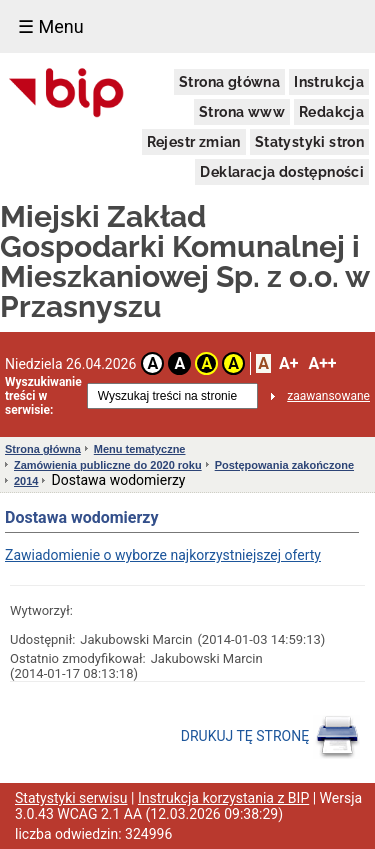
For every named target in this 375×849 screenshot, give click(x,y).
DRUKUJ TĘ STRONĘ (270, 737)
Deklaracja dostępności (282, 172)
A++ (322, 363)
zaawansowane (328, 396)
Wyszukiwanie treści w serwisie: (43, 396)
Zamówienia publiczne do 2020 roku (108, 465)
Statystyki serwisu (71, 798)
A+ (288, 363)
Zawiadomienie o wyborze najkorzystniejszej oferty (163, 555)
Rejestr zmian (194, 142)
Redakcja (331, 112)
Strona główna (229, 82)
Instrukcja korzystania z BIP (223, 798)
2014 (26, 481)
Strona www (242, 112)
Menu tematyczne (140, 449)
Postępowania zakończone (284, 465)
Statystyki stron (309, 142)
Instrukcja (329, 82)
